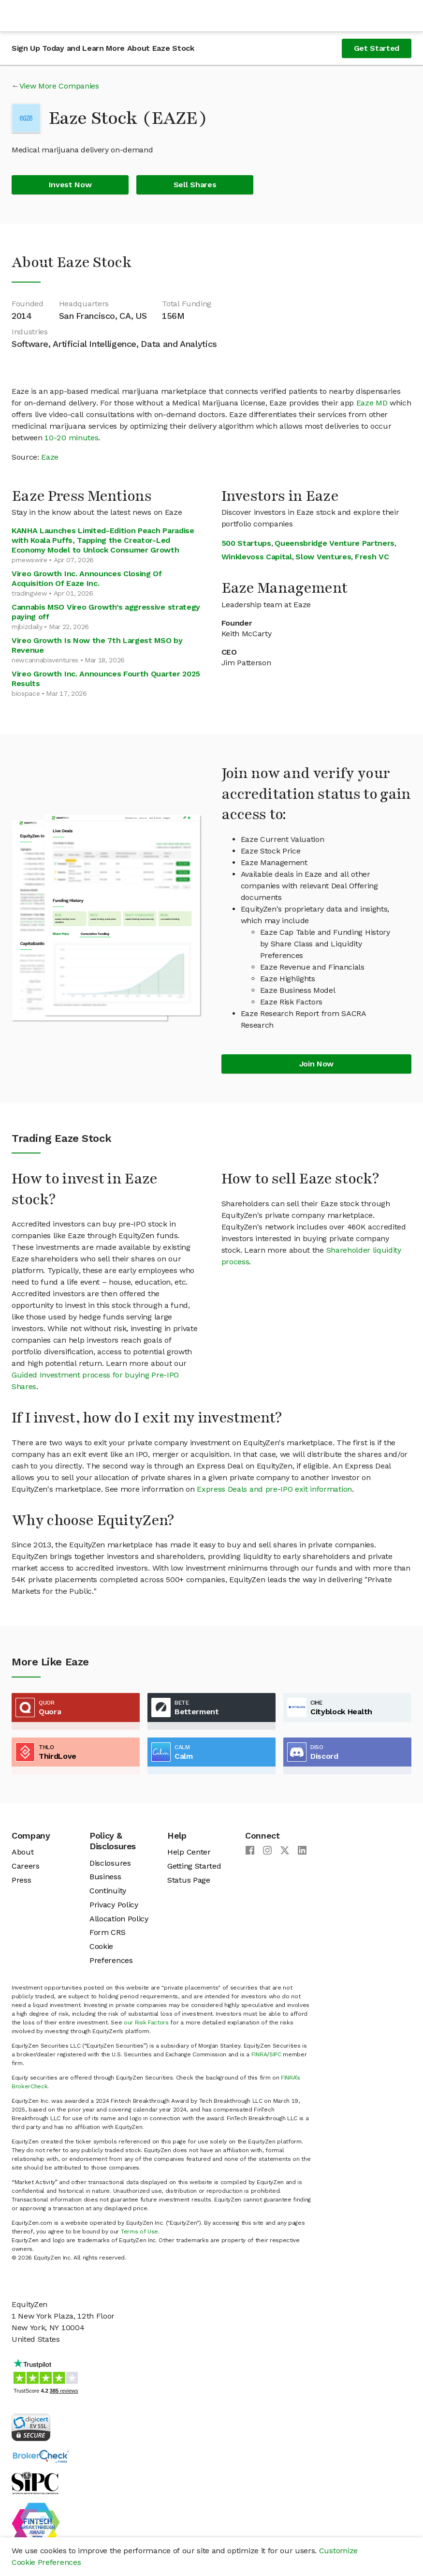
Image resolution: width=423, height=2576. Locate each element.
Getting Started (194, 1866)
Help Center (188, 1852)
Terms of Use (139, 2231)
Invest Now (70, 184)
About (22, 1852)
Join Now (316, 1063)
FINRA (259, 2054)
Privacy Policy (113, 1904)
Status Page (188, 1880)
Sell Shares (195, 184)
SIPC (275, 2054)
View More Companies (59, 85)
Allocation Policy (118, 1918)
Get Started (376, 48)
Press (21, 1880)
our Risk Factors (146, 2022)
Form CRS (107, 1932)
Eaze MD (372, 402)
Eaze (49, 457)
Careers (26, 1866)
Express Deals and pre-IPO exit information (274, 1489)
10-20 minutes (71, 437)
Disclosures (110, 1863)
